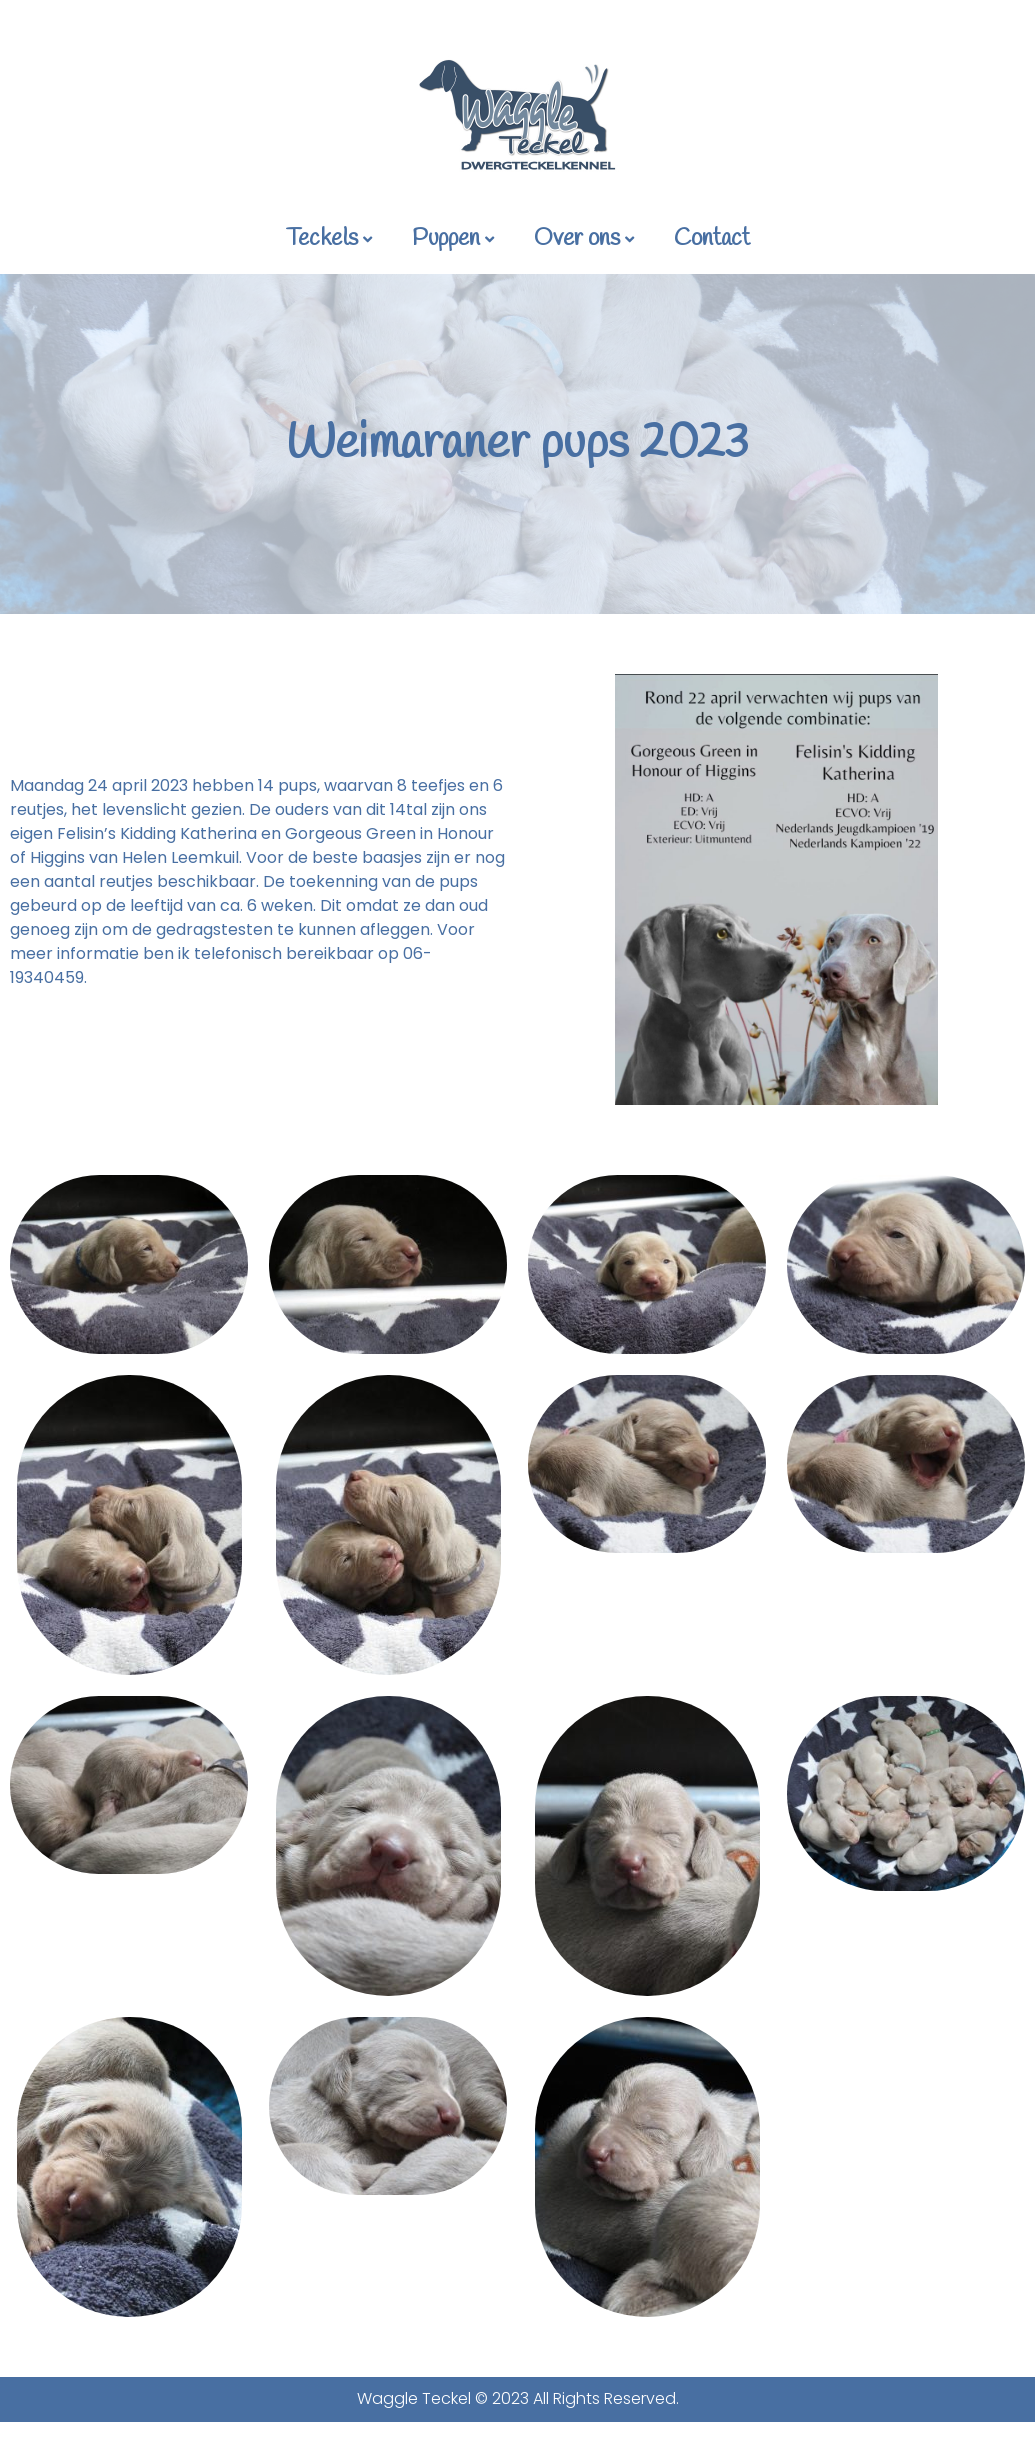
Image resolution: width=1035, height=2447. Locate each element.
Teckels (329, 239)
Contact (712, 239)
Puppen (453, 239)
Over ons (584, 239)
